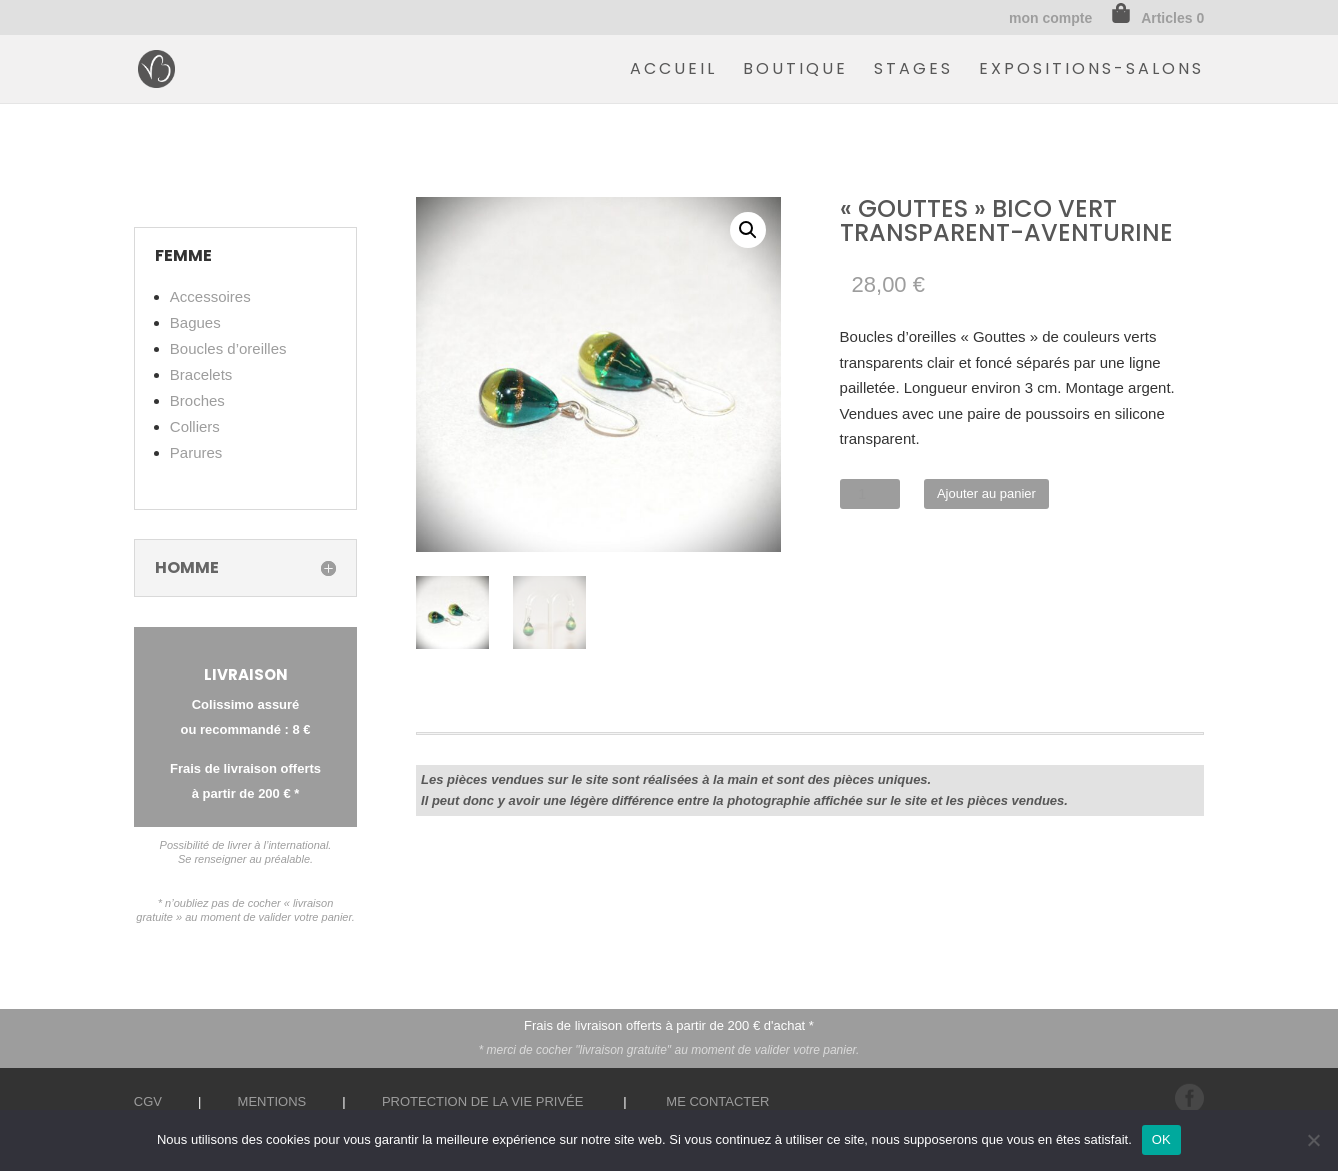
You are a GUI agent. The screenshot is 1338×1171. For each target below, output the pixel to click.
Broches (197, 400)
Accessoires (210, 296)
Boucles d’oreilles (228, 348)
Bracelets (201, 374)
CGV (148, 1101)
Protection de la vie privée (483, 1101)
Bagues (195, 322)
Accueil (673, 71)
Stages (913, 71)
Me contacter (717, 1101)
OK (1161, 1139)
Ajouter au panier (986, 493)
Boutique (795, 71)
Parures (196, 452)
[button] (748, 230)
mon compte (1050, 18)
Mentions (272, 1101)
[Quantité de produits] (870, 494)
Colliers (195, 426)
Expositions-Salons (1091, 71)
